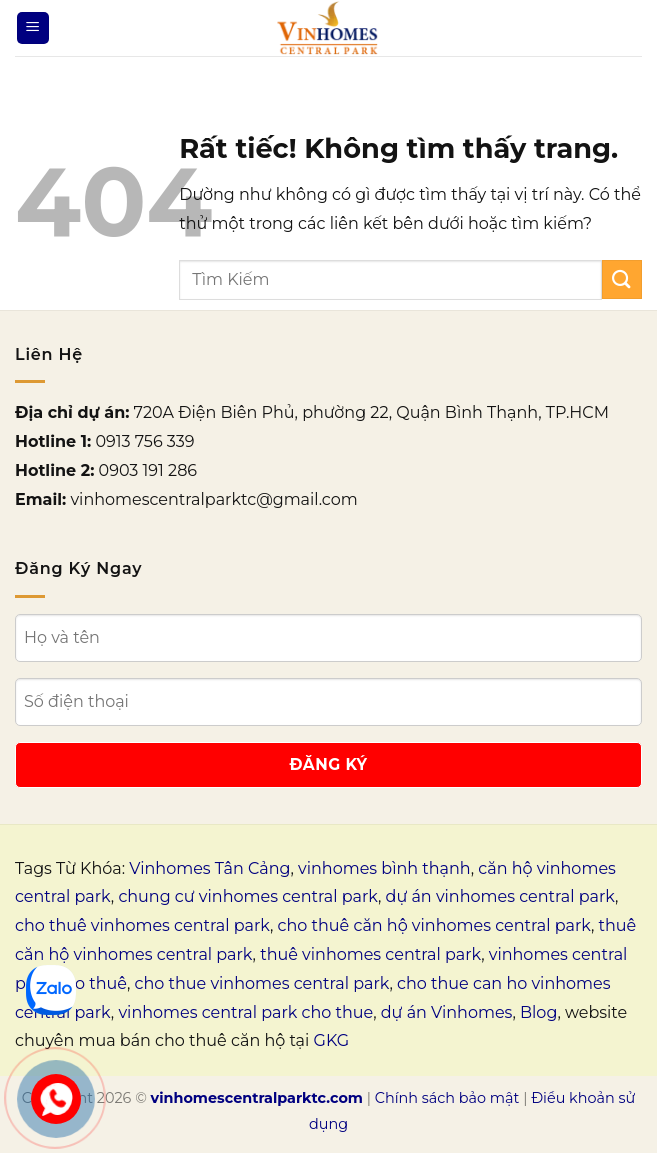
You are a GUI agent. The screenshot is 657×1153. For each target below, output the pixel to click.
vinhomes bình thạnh (384, 868)
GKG (331, 1040)
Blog (538, 1012)
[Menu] (33, 28)
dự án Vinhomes (447, 1012)
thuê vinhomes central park (370, 954)
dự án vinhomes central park (500, 896)
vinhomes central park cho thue (245, 1012)
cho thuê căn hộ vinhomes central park (434, 925)
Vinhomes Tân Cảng (209, 868)
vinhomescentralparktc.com (257, 1098)
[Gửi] (622, 279)
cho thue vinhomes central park (262, 983)
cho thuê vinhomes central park (142, 925)
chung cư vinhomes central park (248, 896)
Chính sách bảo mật (447, 1098)
